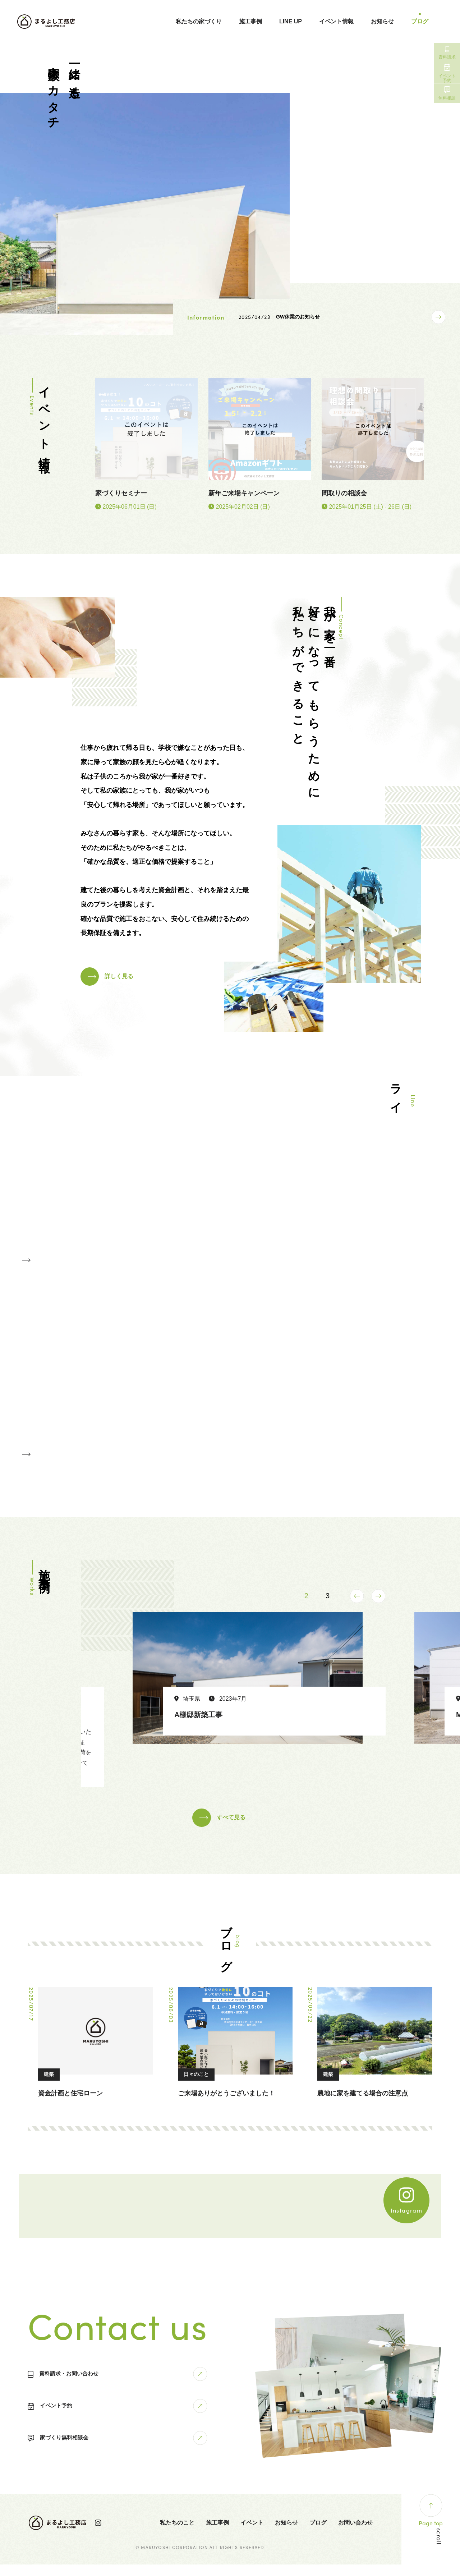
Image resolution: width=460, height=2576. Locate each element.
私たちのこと (177, 2534)
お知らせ (382, 21)
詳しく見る (123, 974)
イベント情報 (336, 21)
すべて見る (233, 1829)
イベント (251, 2534)
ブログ (419, 21)
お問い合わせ (355, 2534)
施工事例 (250, 21)
